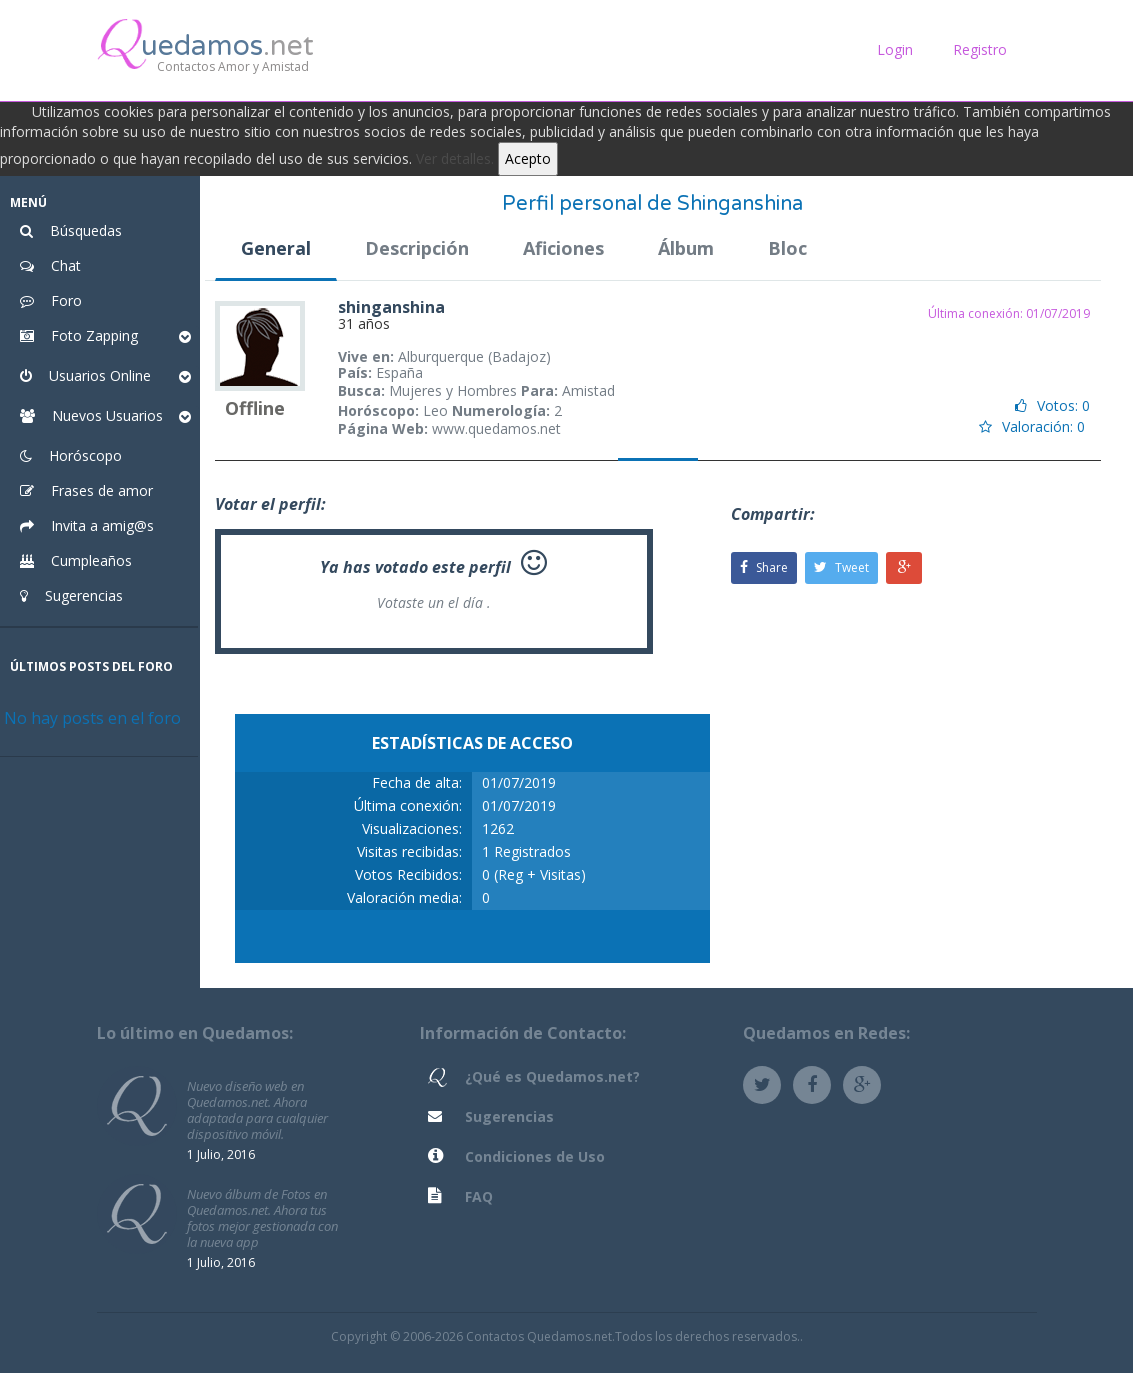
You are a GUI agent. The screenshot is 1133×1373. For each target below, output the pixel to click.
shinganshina (391, 307)
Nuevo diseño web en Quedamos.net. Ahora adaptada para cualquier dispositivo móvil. (257, 1109)
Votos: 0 (1052, 405)
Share (764, 567)
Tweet (841, 567)
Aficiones (563, 248)
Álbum (686, 248)
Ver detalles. (455, 158)
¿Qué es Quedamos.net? (552, 1076)
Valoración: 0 (1032, 426)
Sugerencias (509, 1116)
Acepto (528, 158)
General (276, 248)
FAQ (479, 1196)
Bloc (787, 248)
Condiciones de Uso (535, 1156)
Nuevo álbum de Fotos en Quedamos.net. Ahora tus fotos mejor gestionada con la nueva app (262, 1217)
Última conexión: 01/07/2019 (1009, 313)
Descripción (417, 248)
